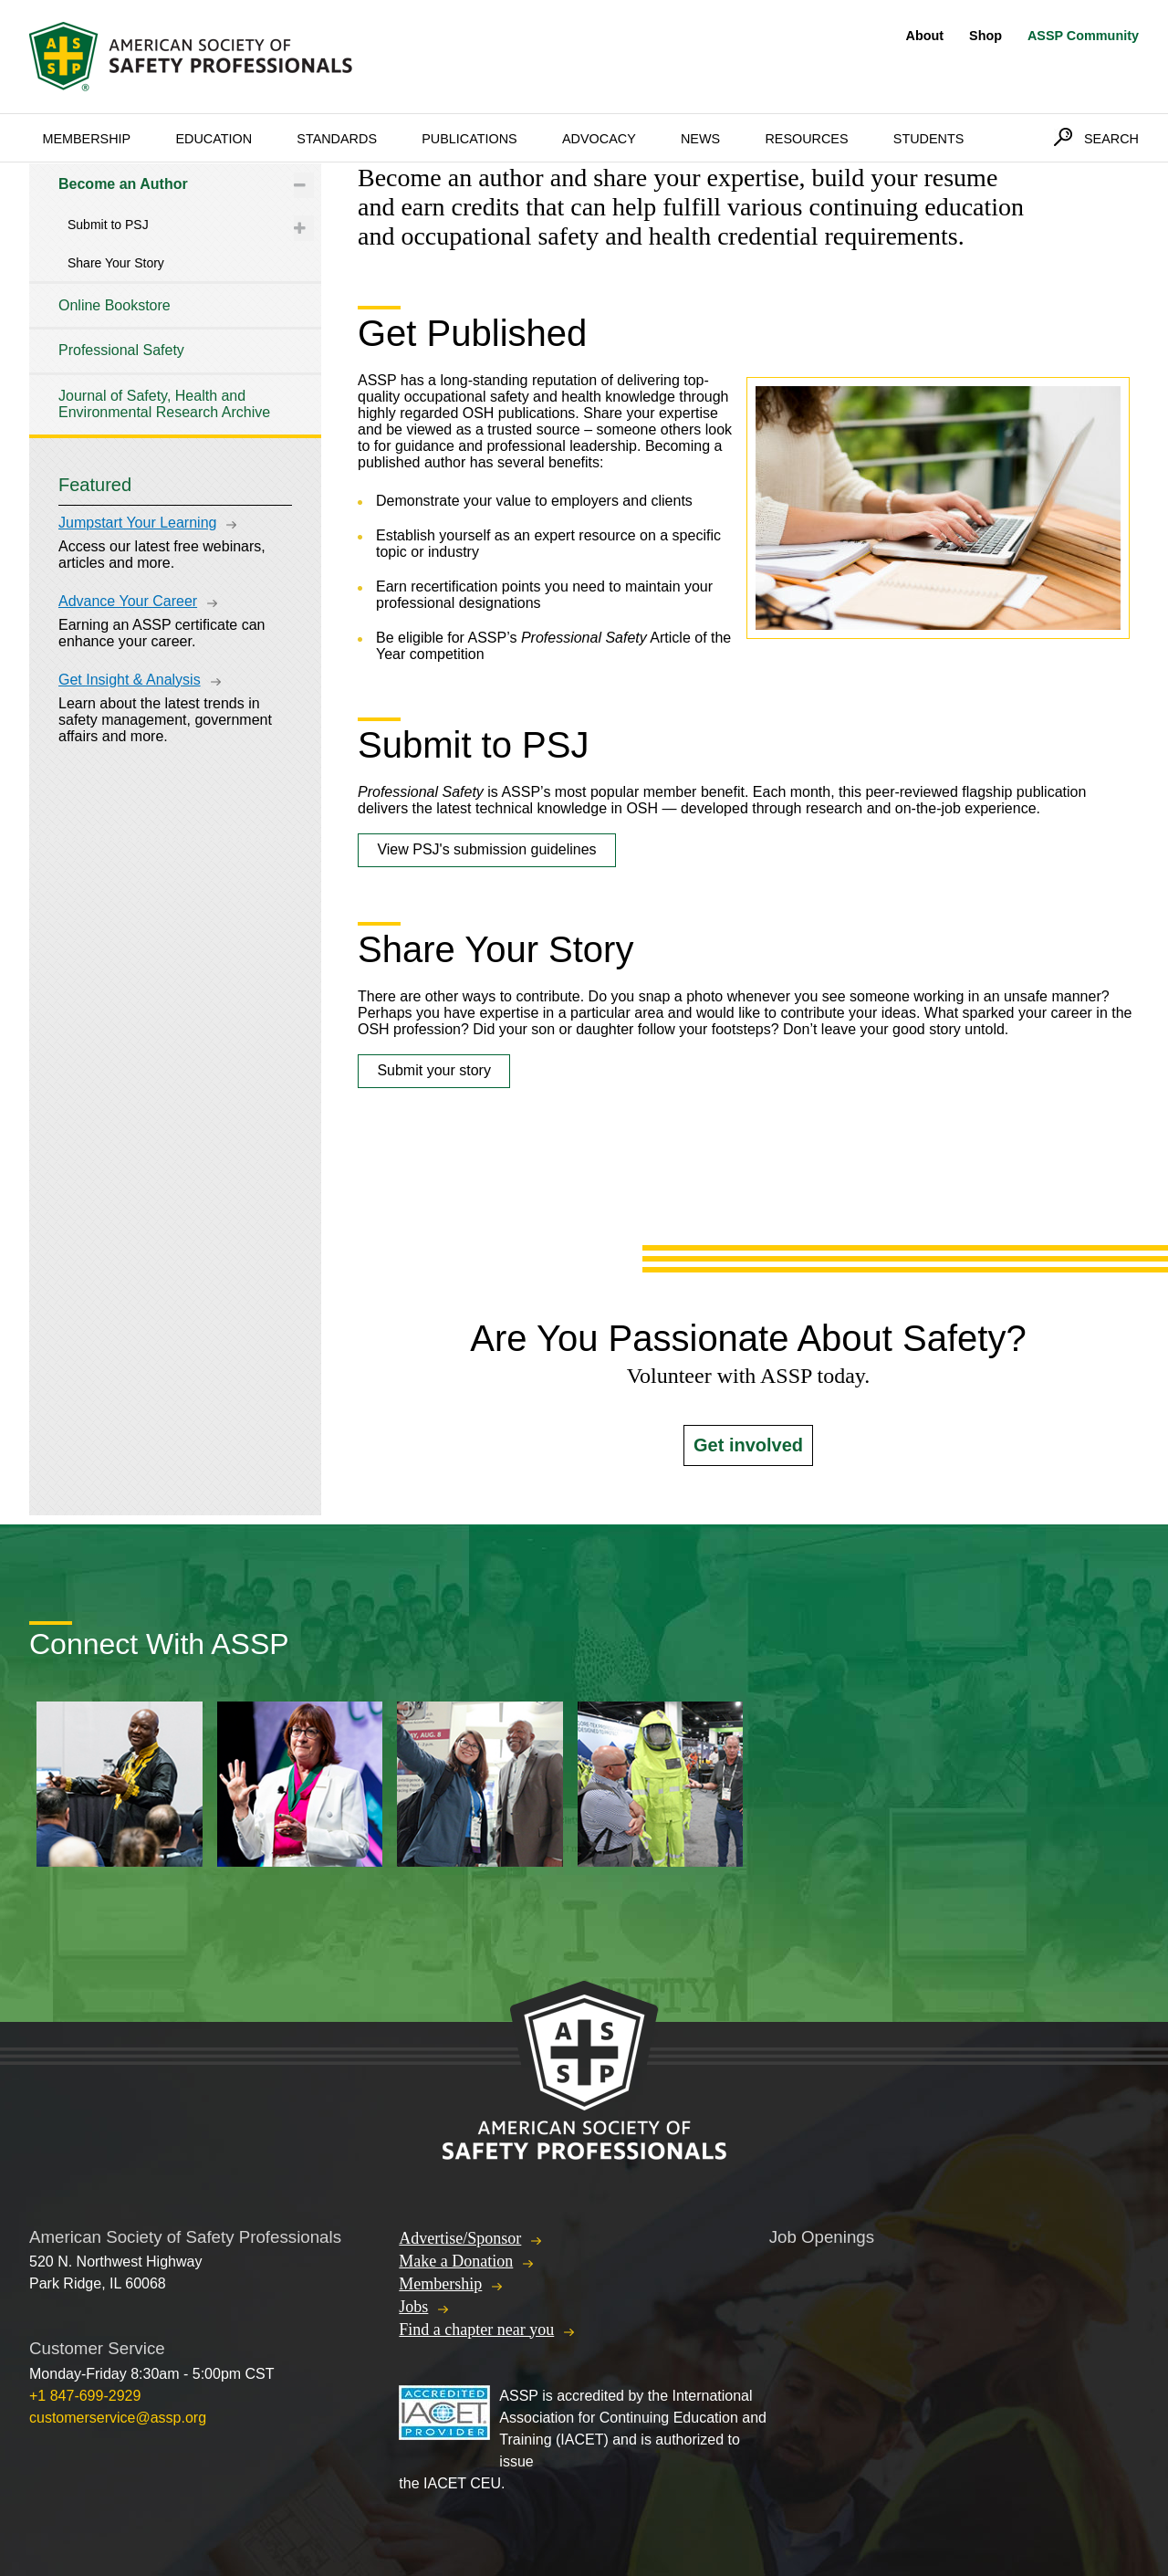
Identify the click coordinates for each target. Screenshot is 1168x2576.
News (700, 138)
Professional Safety (121, 350)
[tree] (175, 299)
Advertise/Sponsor (460, 2238)
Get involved (748, 1445)
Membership (86, 138)
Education (213, 138)
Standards (337, 138)
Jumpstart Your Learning (137, 522)
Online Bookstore (114, 305)
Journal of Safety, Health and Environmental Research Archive (164, 404)
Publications (469, 138)
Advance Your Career (127, 601)
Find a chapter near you (476, 2329)
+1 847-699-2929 (85, 2395)
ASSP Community (1083, 35)
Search (1111, 138)
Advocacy (599, 138)
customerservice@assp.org (117, 2417)
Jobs (413, 2307)
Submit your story (433, 1070)
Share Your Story (116, 263)
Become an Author (123, 184)
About (925, 35)
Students (929, 138)
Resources (806, 138)
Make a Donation (456, 2261)
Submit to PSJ (108, 224)
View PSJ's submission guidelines (486, 849)
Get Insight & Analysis (129, 679)
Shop (985, 35)
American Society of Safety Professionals (192, 56)
